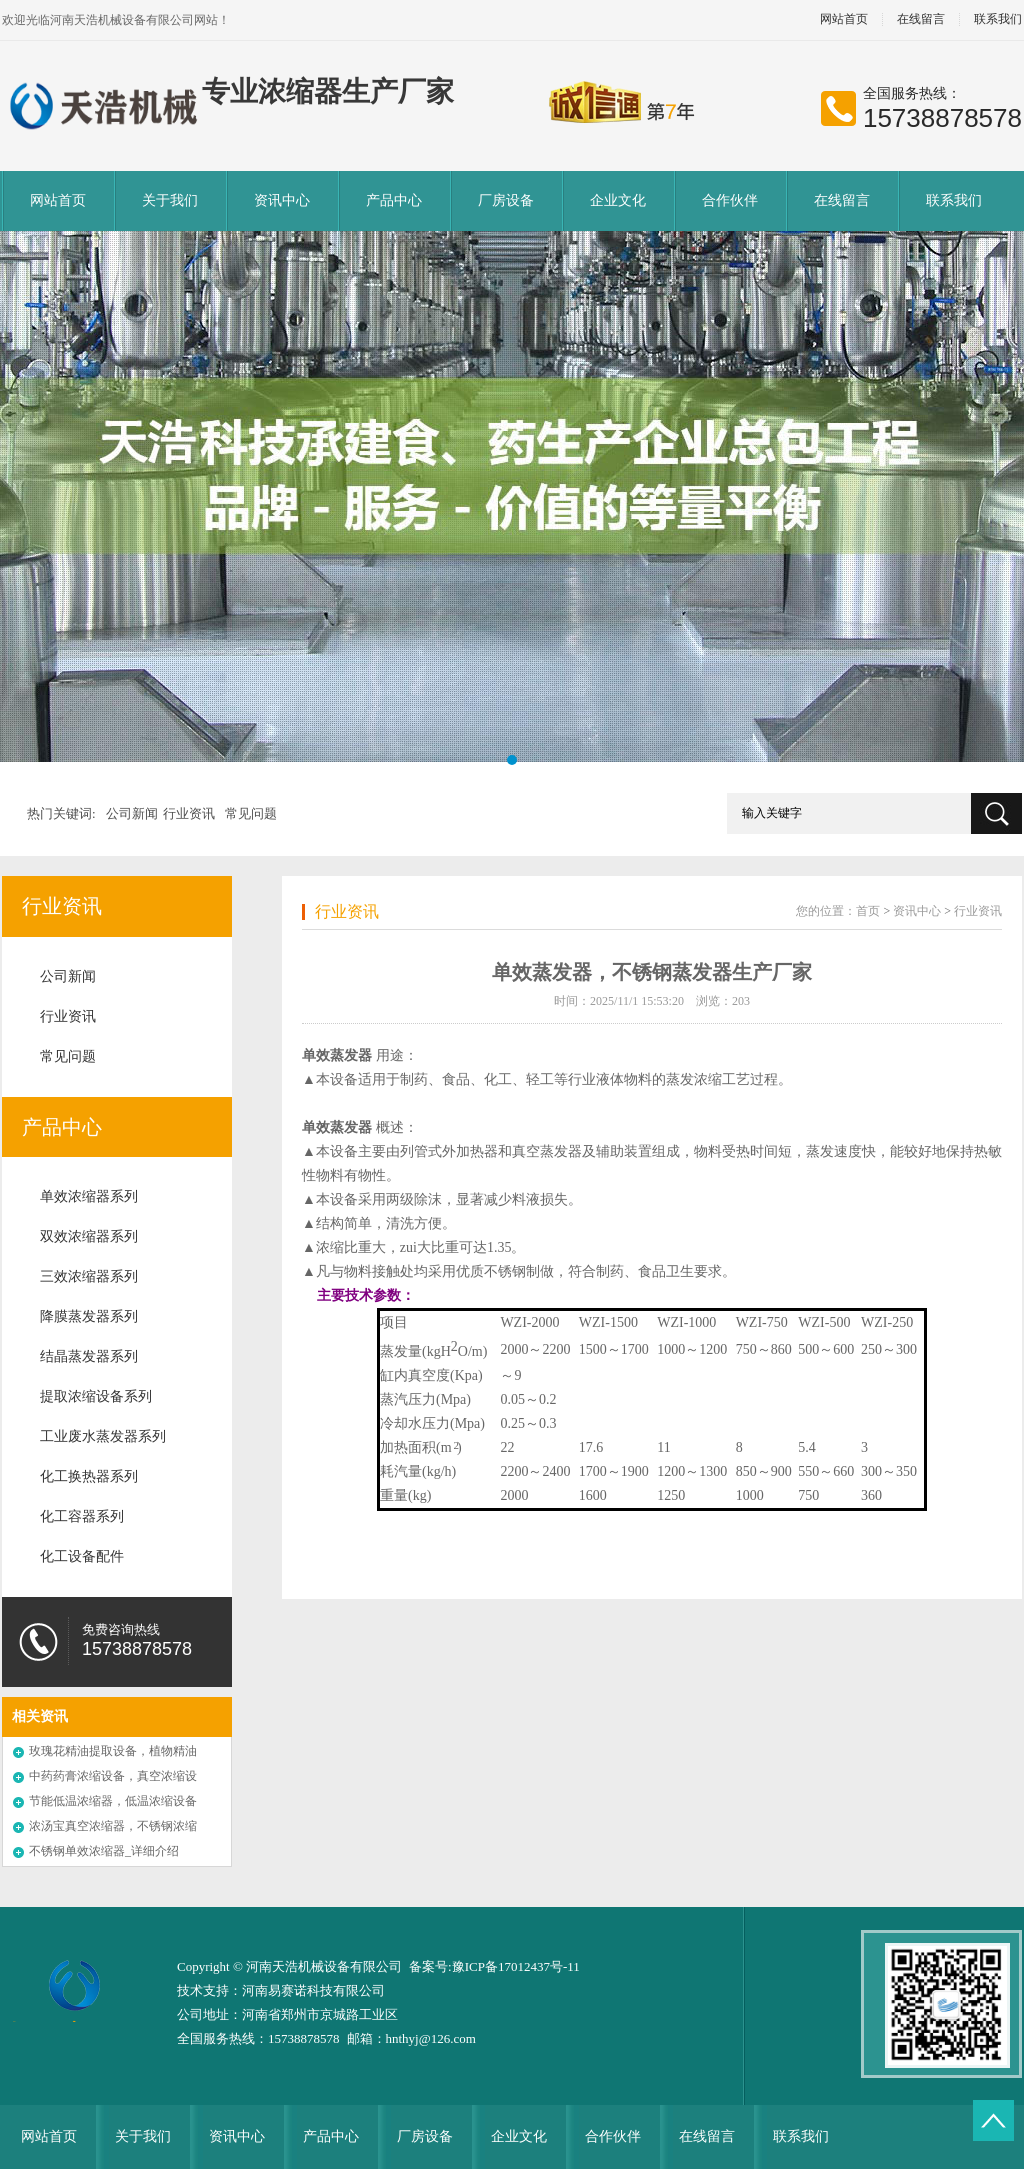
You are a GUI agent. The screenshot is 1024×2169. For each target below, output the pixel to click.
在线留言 (921, 19)
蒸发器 (351, 1055)
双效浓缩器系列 (89, 1236)
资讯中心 (282, 200)
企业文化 (618, 200)
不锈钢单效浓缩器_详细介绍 (104, 1851)
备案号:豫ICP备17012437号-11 (494, 1966)
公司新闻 (132, 813)
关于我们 (170, 200)
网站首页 (844, 19)
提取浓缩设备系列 (96, 1396)
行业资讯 (189, 813)
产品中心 (394, 200)
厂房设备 (506, 200)
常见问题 (251, 813)
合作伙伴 (730, 200)
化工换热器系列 (89, 1476)
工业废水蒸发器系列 (103, 1436)
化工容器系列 (82, 1516)
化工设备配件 (82, 1556)
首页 (868, 911)
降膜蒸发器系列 (89, 1316)
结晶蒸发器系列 (89, 1356)
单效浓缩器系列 (89, 1196)
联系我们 (954, 200)
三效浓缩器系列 (89, 1276)
